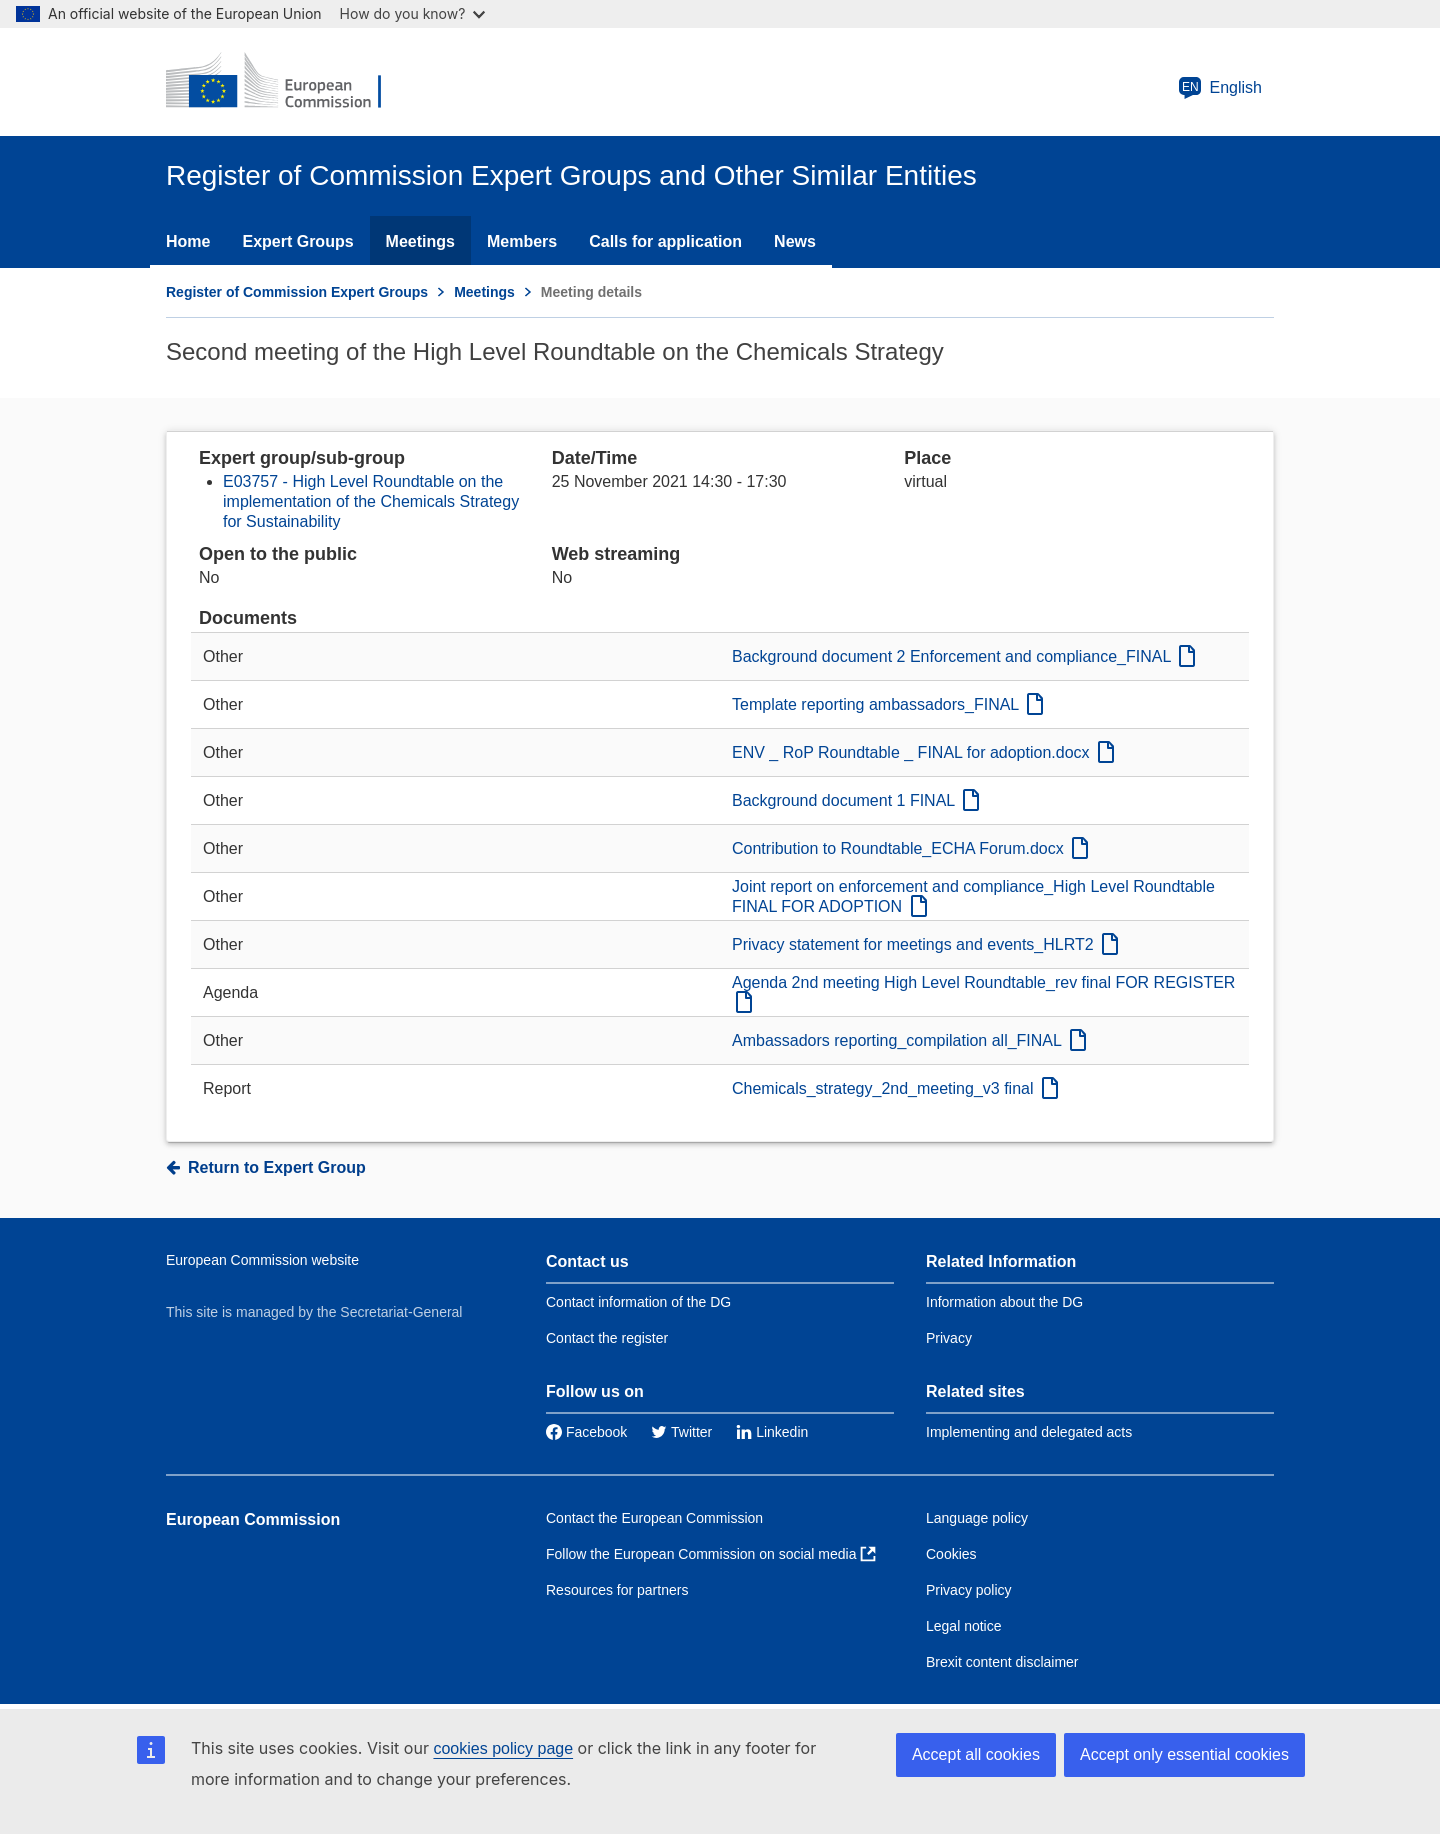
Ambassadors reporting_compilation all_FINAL (909, 1040)
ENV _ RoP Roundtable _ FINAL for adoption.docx (923, 752)
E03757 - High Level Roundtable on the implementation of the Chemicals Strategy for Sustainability (371, 501)
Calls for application (665, 241)
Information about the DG (1004, 1302)
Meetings (420, 241)
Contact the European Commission (654, 1518)
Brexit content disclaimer (1002, 1662)
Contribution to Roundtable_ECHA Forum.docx (910, 848)
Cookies (951, 1554)
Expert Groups (297, 241)
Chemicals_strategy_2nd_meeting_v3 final (895, 1088)
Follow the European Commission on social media (711, 1554)
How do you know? (413, 13)
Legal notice (964, 1626)
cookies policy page (503, 1748)
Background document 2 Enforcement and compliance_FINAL (963, 656)
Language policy (977, 1518)
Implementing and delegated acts (1029, 1432)
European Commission (253, 1519)
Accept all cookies (976, 1754)
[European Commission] (287, 82)
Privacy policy (969, 1590)
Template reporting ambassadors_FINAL (887, 704)
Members (522, 241)
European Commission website (262, 1260)
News (795, 241)
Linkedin (772, 1432)
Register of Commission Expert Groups (297, 292)
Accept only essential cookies (1184, 1754)
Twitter (681, 1432)
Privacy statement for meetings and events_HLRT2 (925, 944)
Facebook (586, 1432)
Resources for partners (617, 1590)
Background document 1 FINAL (855, 800)
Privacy (949, 1338)
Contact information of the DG (638, 1302)
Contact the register (607, 1338)
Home (188, 241)
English (1220, 88)
